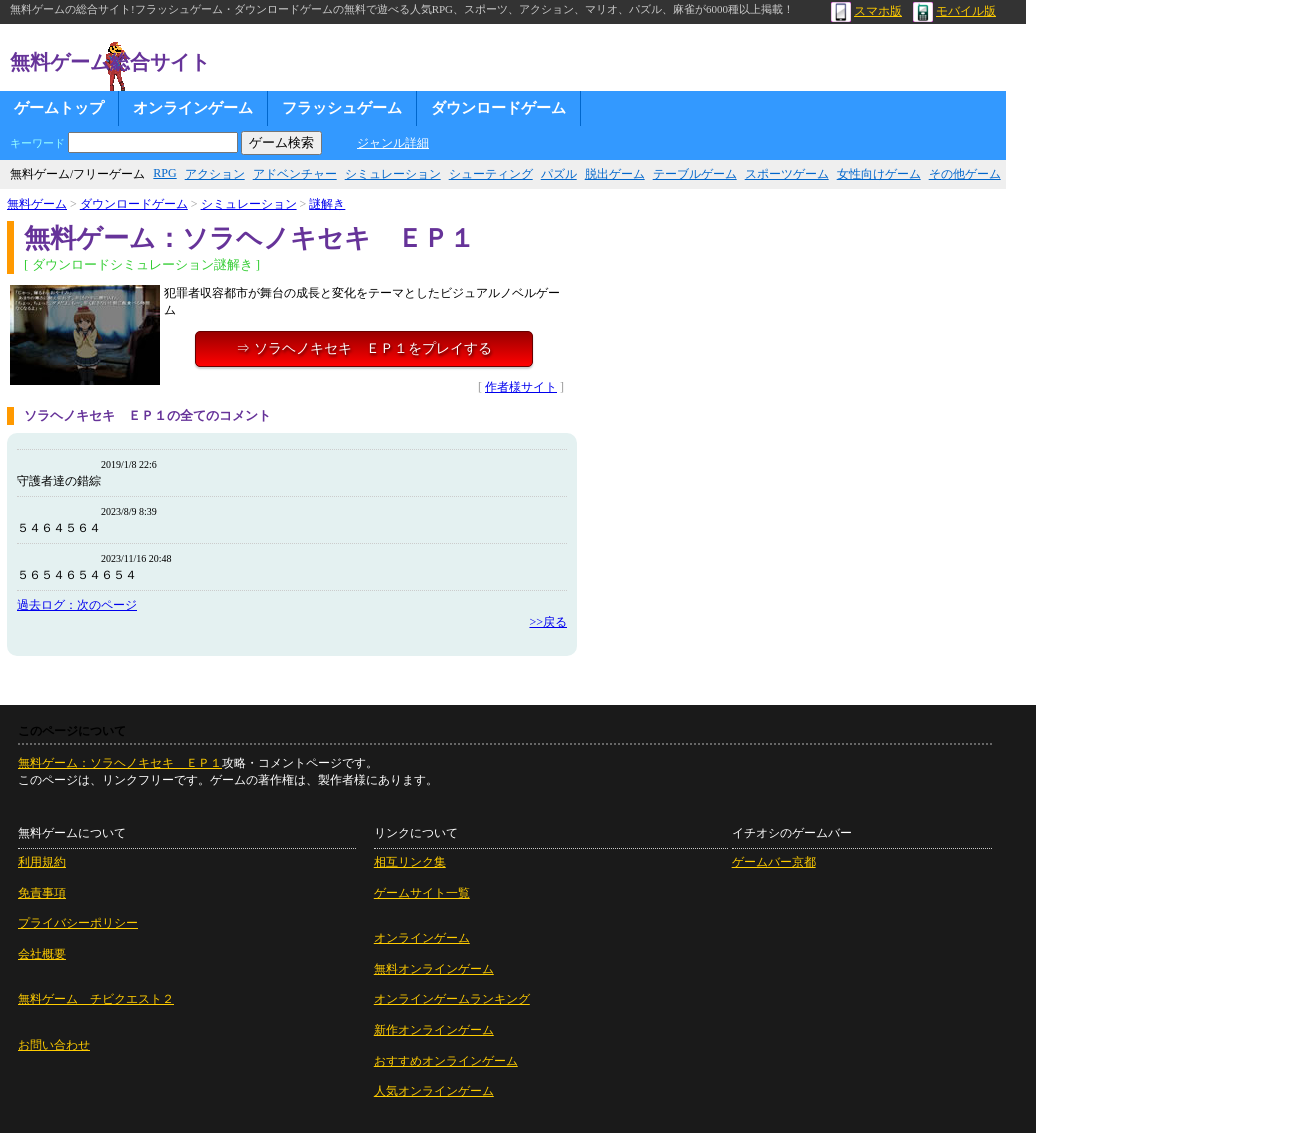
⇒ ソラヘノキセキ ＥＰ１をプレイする (364, 348)
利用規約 (42, 862)
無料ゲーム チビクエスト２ (96, 999)
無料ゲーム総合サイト (110, 62)
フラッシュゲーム (342, 108)
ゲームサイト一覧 (422, 893)
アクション (215, 174)
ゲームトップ (59, 108)
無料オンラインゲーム (434, 969)
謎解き (327, 204)
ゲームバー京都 (774, 862)
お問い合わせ (54, 1045)
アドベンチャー (295, 174)
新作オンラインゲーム (434, 1030)
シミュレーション (393, 174)
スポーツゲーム (787, 174)
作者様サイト (521, 387)
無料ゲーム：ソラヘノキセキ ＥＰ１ (120, 763)
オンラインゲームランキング (452, 999)
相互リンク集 (410, 862)
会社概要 (42, 954)
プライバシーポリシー (78, 923)
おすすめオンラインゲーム (446, 1061)
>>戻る (548, 622)
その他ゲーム (965, 174)
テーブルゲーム (695, 174)
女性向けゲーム (879, 174)
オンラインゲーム (193, 108)
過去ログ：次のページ (77, 605)
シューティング (491, 174)
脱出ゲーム (615, 174)
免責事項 (42, 893)
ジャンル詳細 (393, 143)
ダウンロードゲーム (498, 108)
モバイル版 (954, 11)
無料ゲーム (37, 204)
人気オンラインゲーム (434, 1091)
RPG (164, 173)
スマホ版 (866, 11)
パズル (559, 174)
